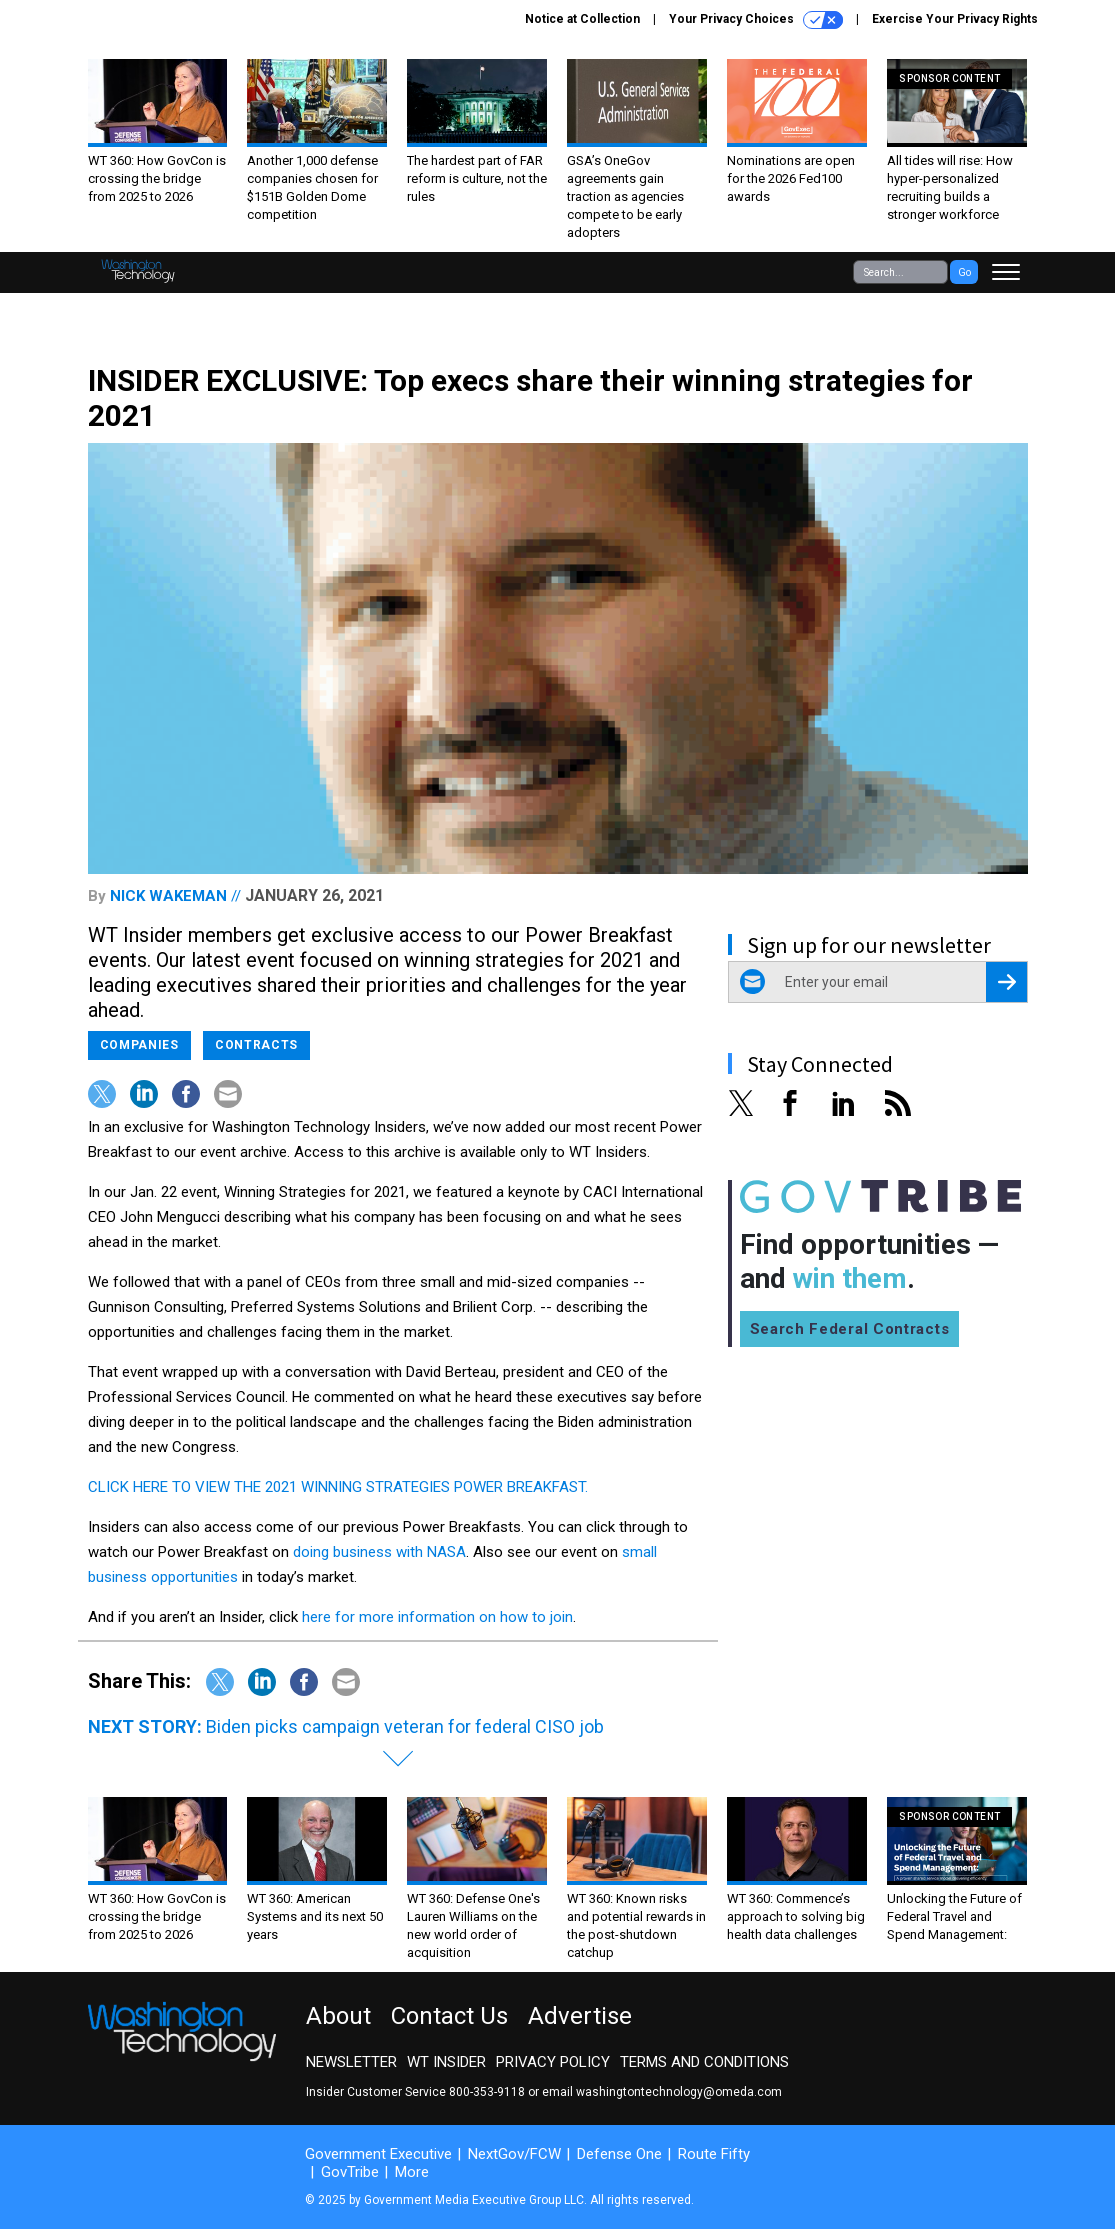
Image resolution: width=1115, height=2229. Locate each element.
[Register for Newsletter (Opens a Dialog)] (1006, 982)
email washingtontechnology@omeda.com (662, 2092)
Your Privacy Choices (756, 20)
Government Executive (378, 2154)
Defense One (619, 2154)
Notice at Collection (582, 19)
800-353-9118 (487, 2092)
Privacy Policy (553, 2062)
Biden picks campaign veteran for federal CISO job (405, 1726)
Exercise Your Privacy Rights (955, 19)
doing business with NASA (379, 1552)
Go (964, 272)
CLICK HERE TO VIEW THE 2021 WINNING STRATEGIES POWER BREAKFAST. (338, 1487)
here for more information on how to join (437, 1617)
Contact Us (449, 2016)
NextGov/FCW (514, 2154)
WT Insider (446, 2062)
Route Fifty (714, 2154)
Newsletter (351, 2062)
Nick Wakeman (168, 896)
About (338, 2016)
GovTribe (350, 2172)
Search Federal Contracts (850, 1329)
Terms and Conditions (704, 2062)
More (412, 2172)
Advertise (580, 2016)
